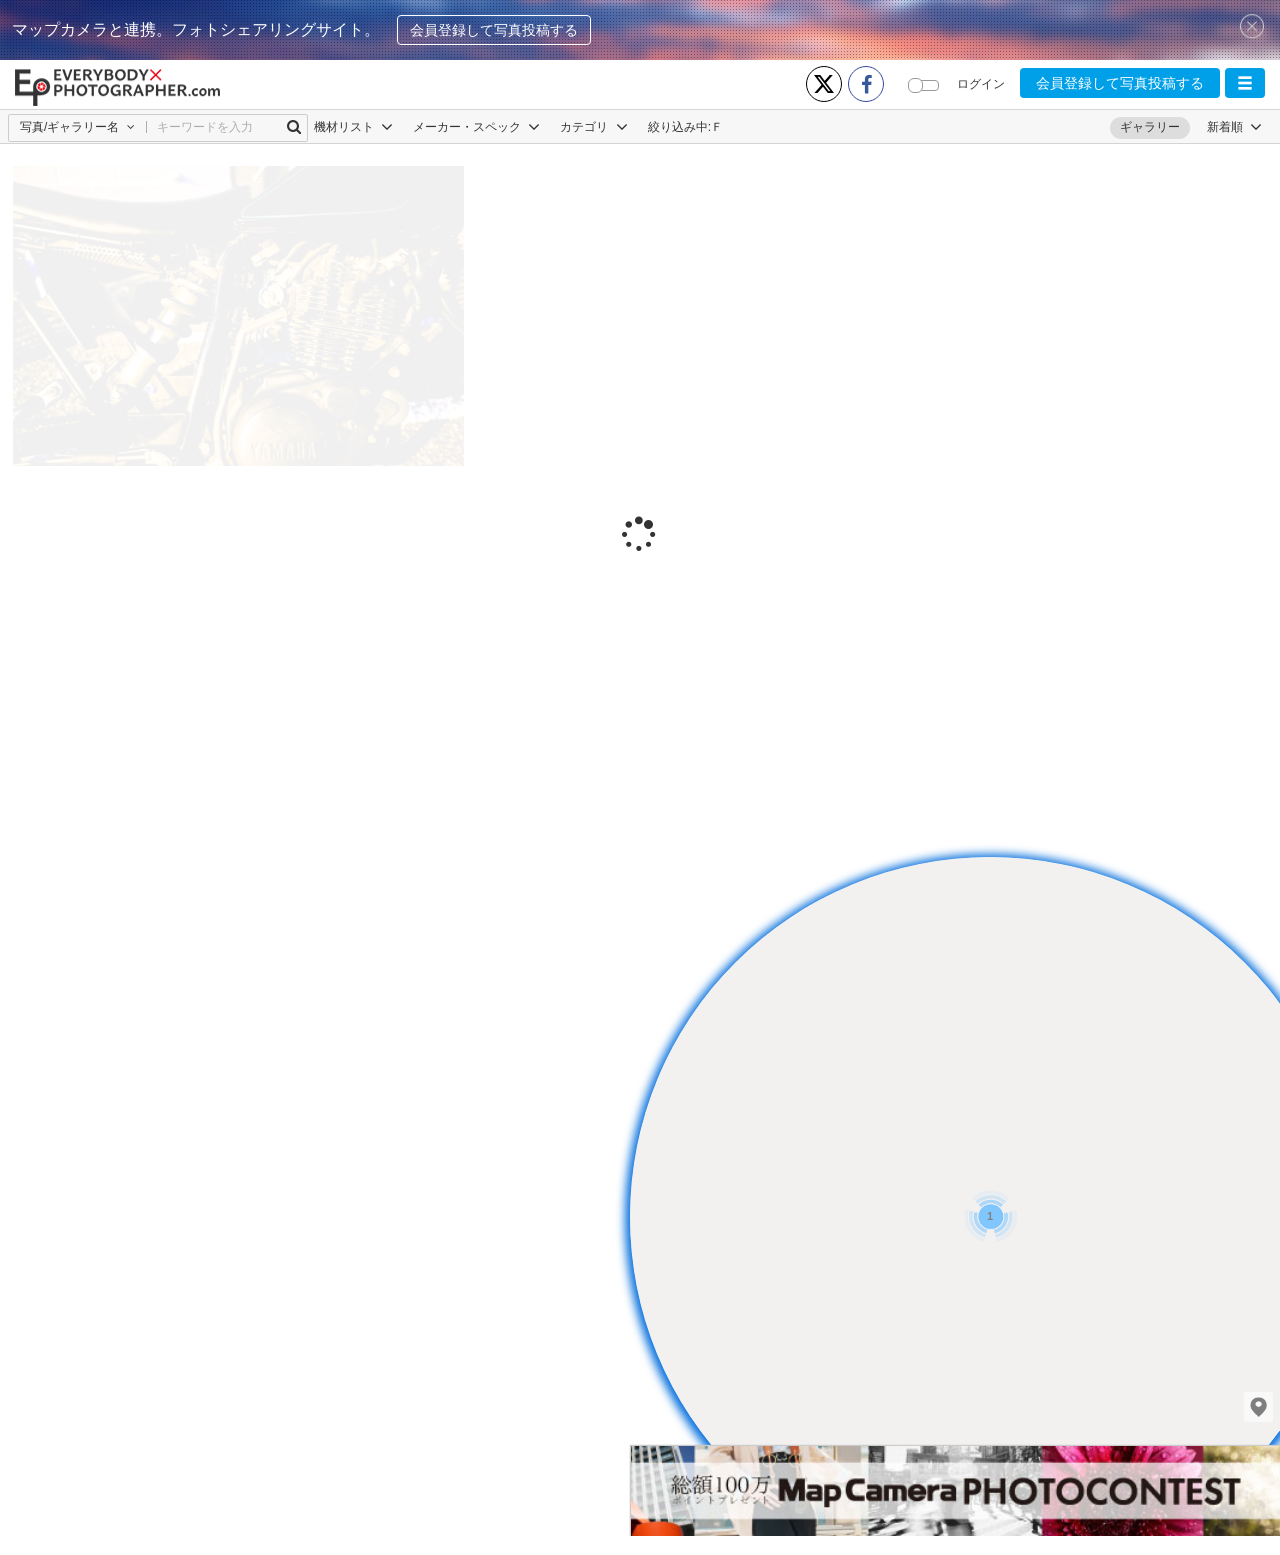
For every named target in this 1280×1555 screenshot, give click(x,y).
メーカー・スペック (476, 127)
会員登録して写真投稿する (494, 30)
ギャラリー (1150, 127)
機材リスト (353, 127)
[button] (1245, 83)
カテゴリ (593, 127)
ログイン (981, 84)
